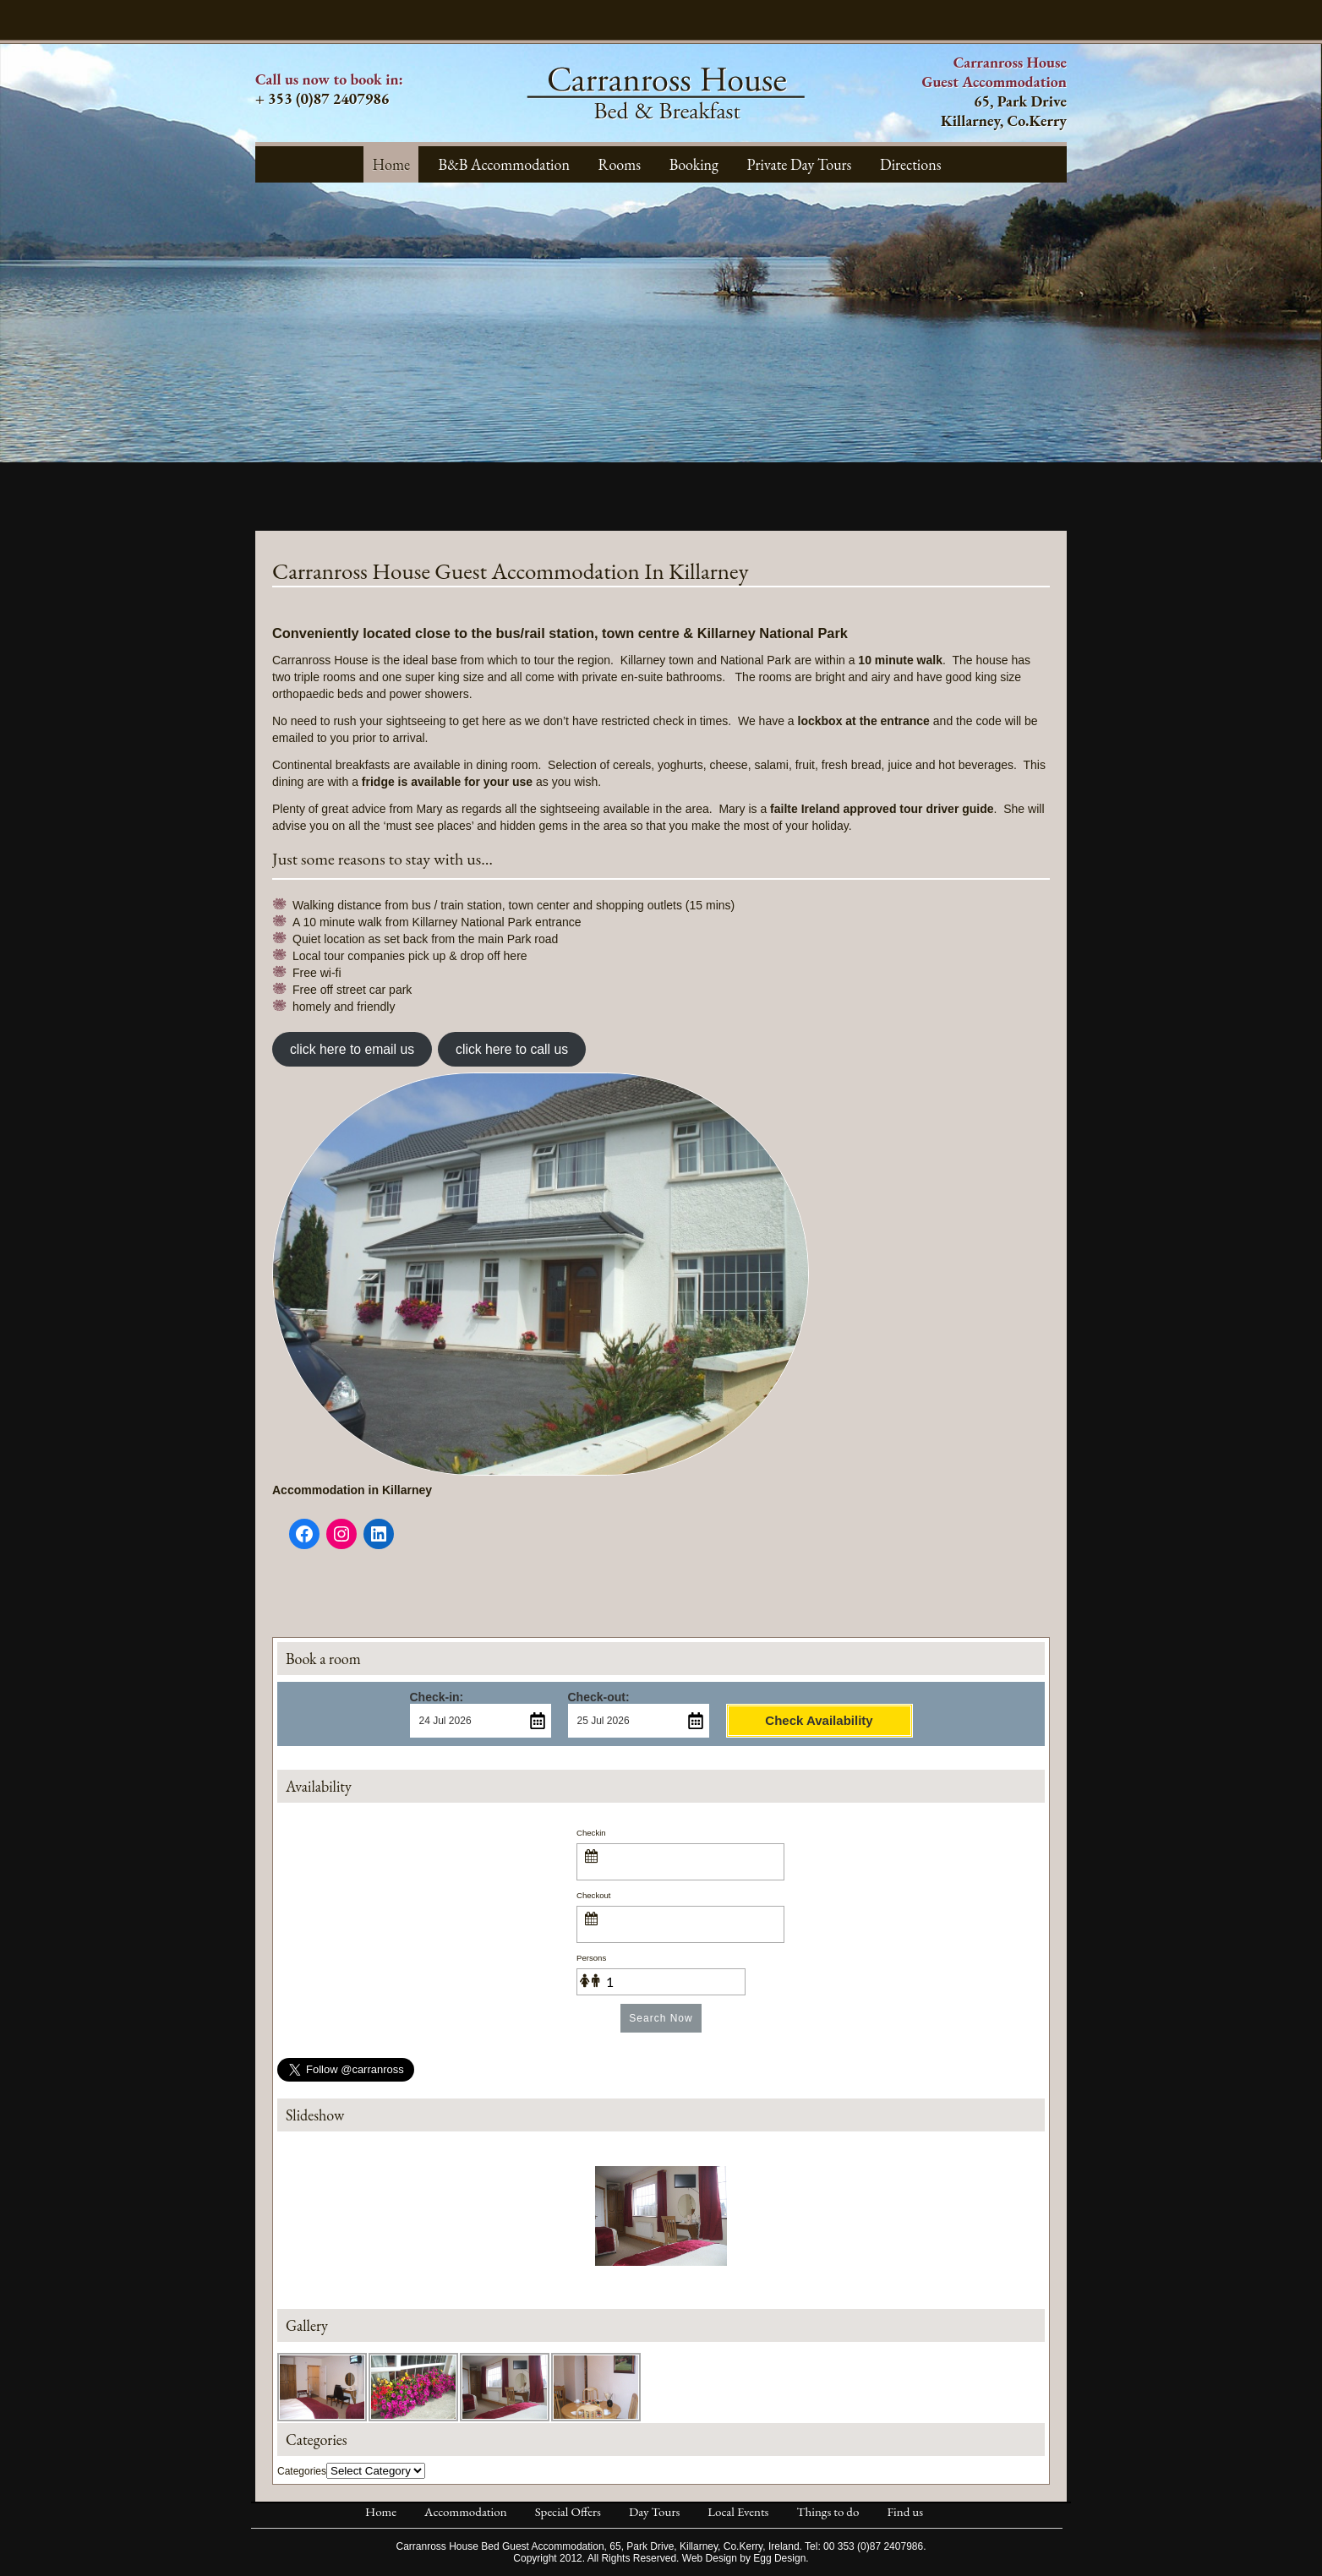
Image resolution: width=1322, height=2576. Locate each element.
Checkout (593, 1895)
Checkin (591, 1832)
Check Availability (818, 1720)
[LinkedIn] (378, 1534)
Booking (693, 164)
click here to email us (352, 1049)
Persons (591, 1957)
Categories (301, 2471)
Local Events (737, 2511)
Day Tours (654, 2511)
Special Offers (568, 2511)
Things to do (827, 2511)
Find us (905, 2511)
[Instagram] (341, 1534)
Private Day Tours (799, 164)
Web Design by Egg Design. (745, 2558)
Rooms (619, 164)
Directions (910, 164)
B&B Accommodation (504, 164)
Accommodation (465, 2511)
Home (391, 164)
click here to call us (512, 1049)
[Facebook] (304, 1534)
